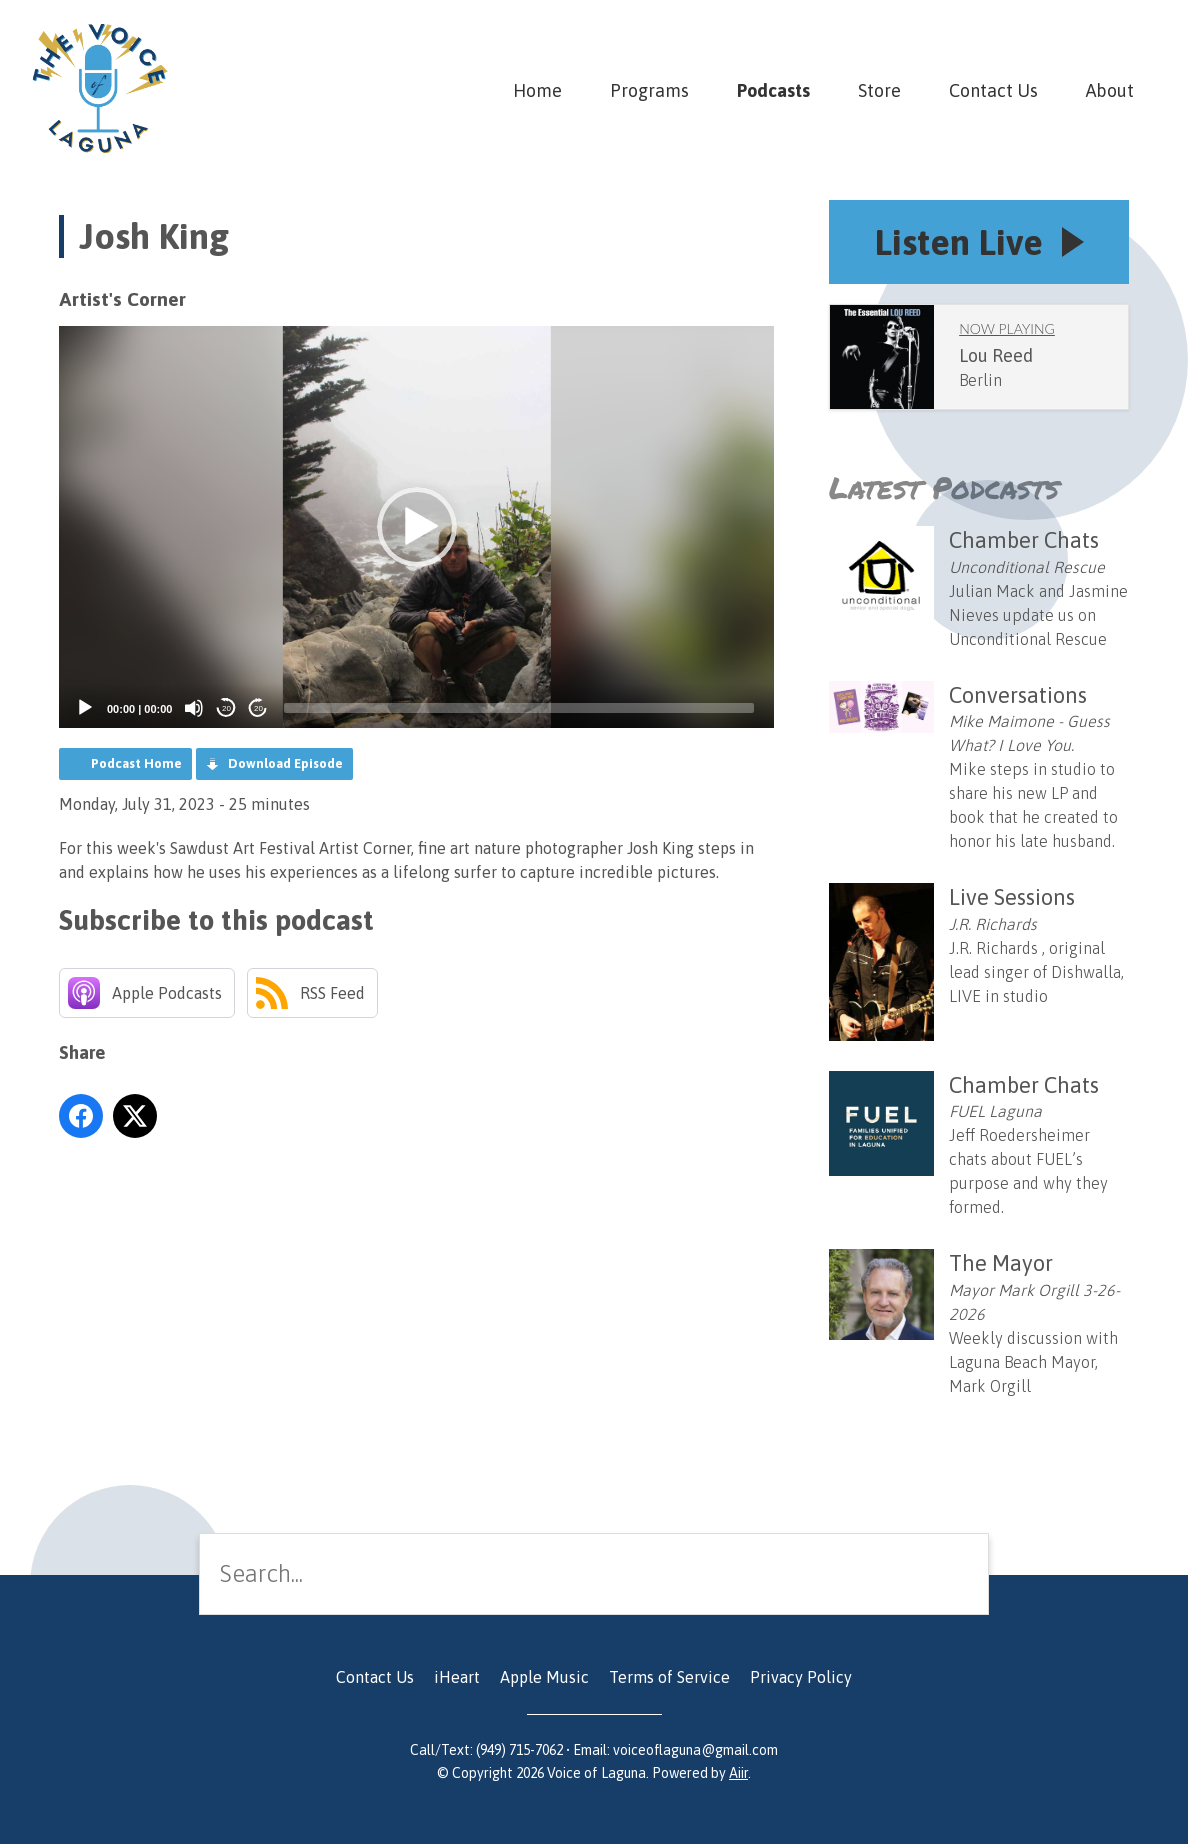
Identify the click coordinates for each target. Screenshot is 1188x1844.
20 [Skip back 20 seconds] (226, 708)
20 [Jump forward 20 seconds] (258, 708)
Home (537, 90)
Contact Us (993, 90)
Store (879, 90)
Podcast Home (136, 763)
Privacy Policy (801, 1677)
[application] (416, 527)
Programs (649, 90)
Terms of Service (669, 1677)
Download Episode (285, 763)
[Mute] (194, 708)
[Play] (85, 708)
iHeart (457, 1677)
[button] (417, 527)
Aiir (738, 1773)
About (1110, 90)
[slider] (519, 708)
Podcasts (773, 90)
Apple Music (544, 1677)
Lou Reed (996, 355)
